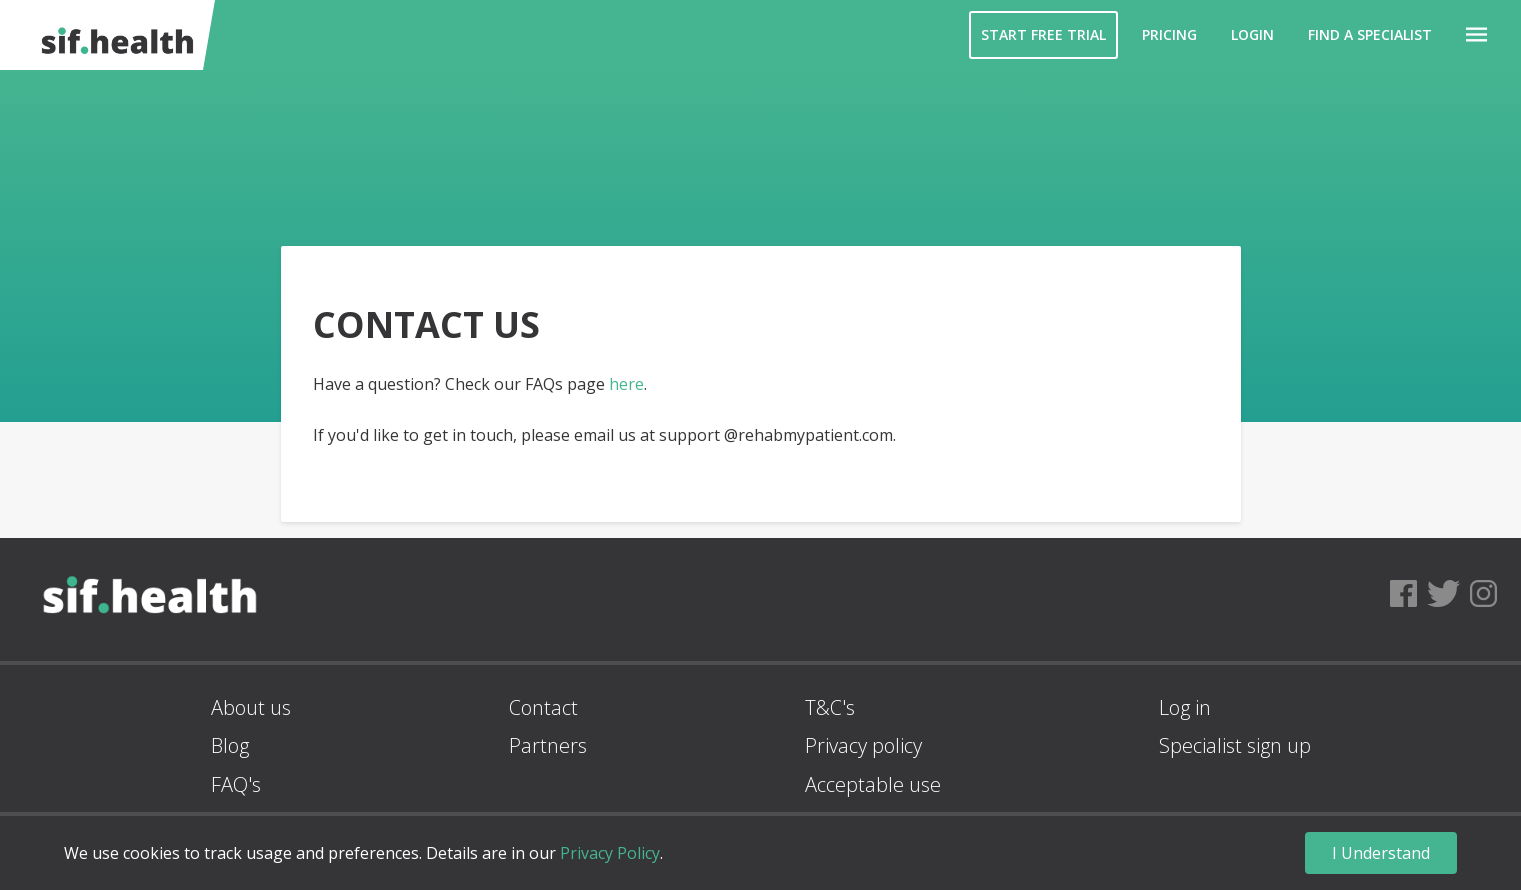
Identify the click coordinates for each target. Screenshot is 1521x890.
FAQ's (236, 784)
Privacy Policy (610, 853)
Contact (543, 707)
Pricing (1169, 34)
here (626, 384)
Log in (1185, 707)
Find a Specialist (1370, 34)
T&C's (830, 707)
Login (1252, 34)
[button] (1476, 35)
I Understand (1381, 853)
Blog (230, 745)
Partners (548, 745)
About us (251, 707)
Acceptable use (873, 784)
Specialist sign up (1235, 745)
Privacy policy (863, 745)
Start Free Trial (1043, 34)
